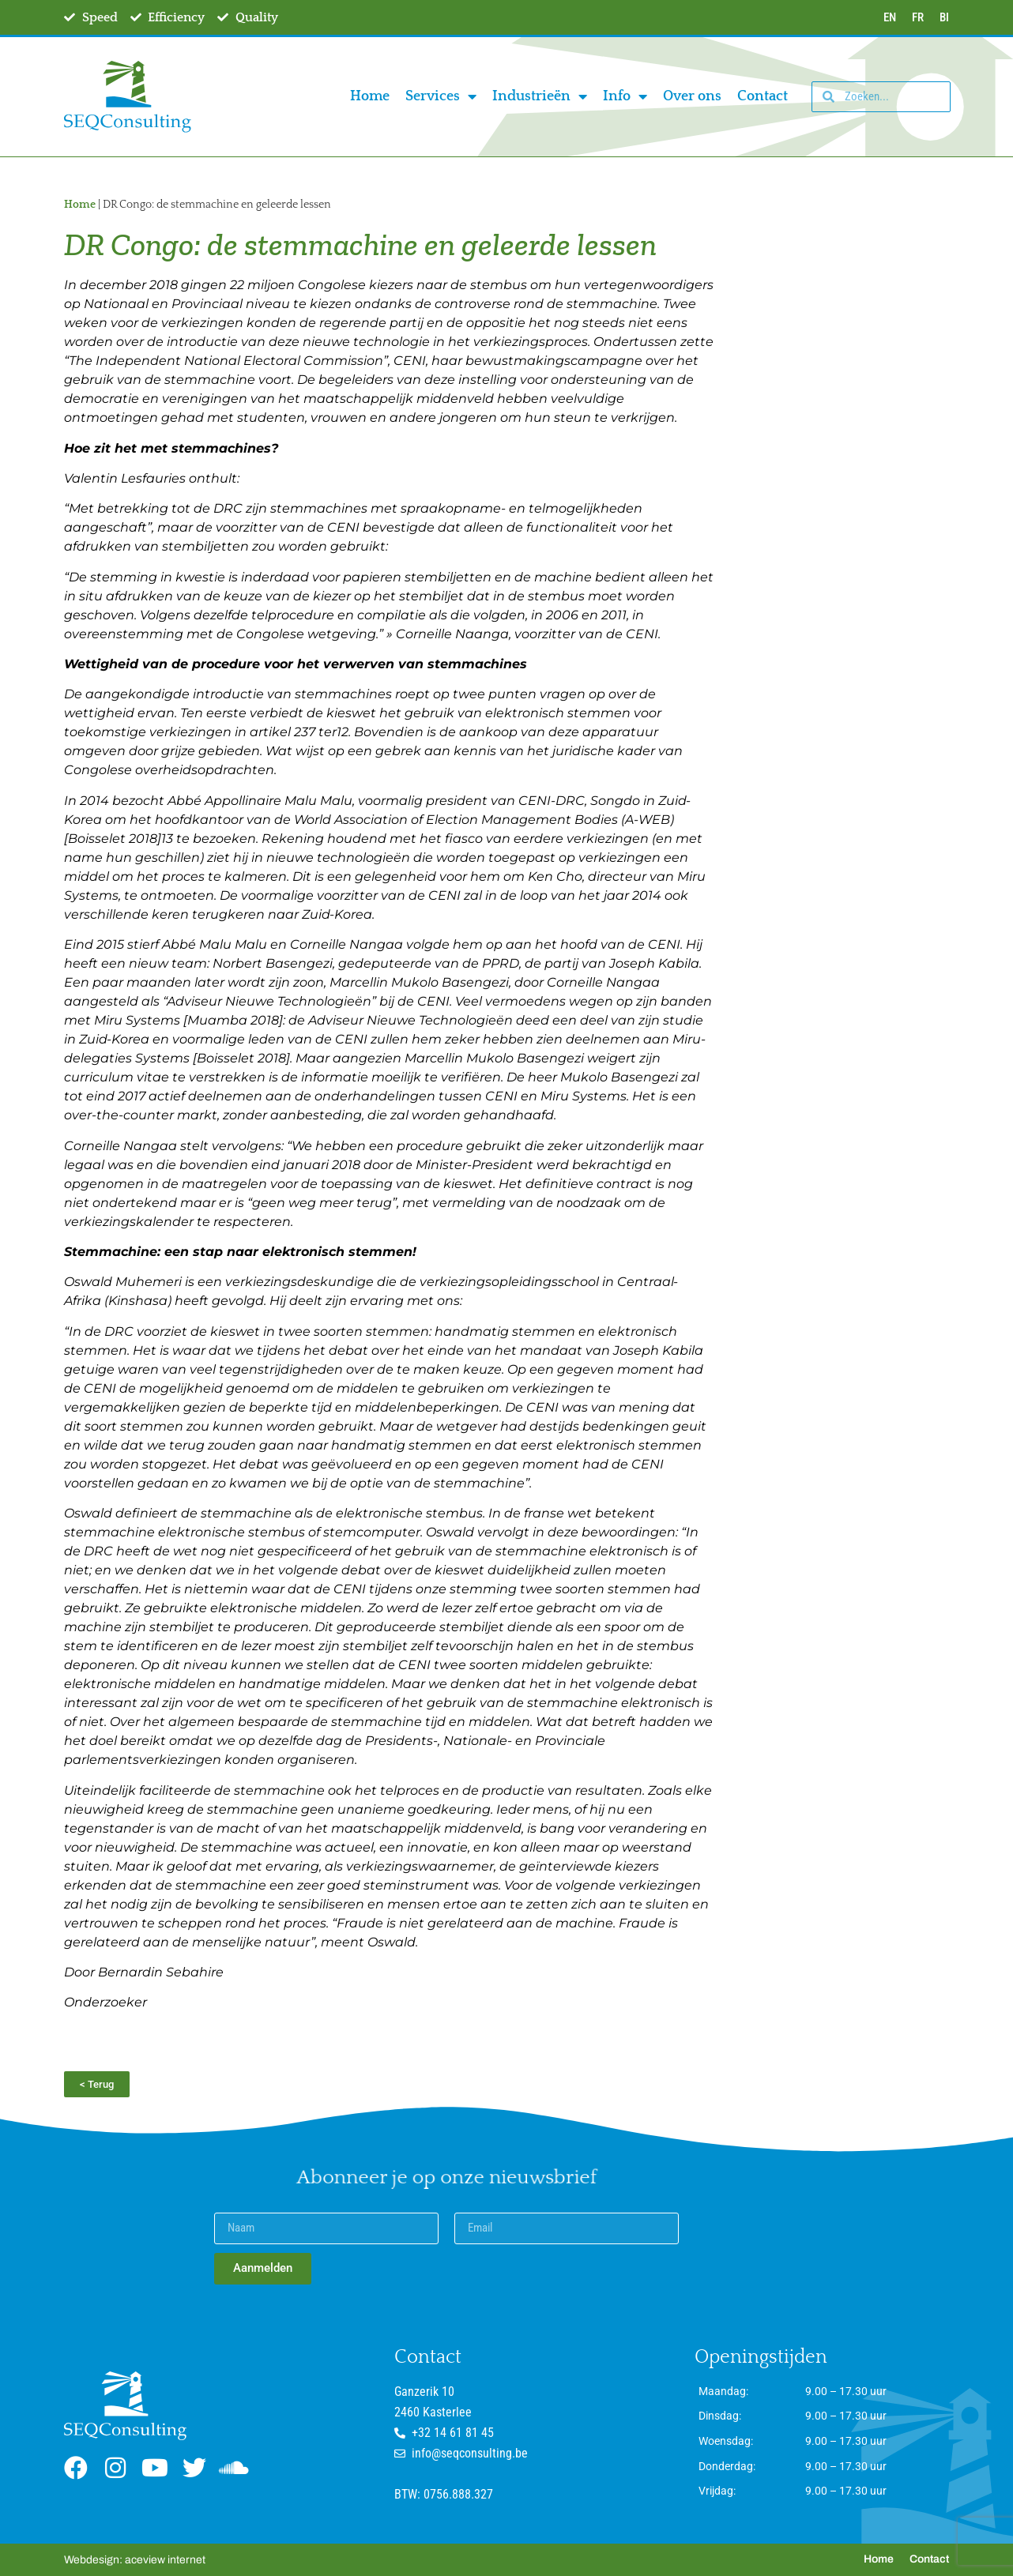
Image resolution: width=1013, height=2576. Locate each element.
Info (625, 96)
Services (440, 96)
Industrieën (539, 96)
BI (944, 17)
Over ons (692, 96)
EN (889, 17)
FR (918, 17)
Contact (762, 96)
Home (370, 96)
